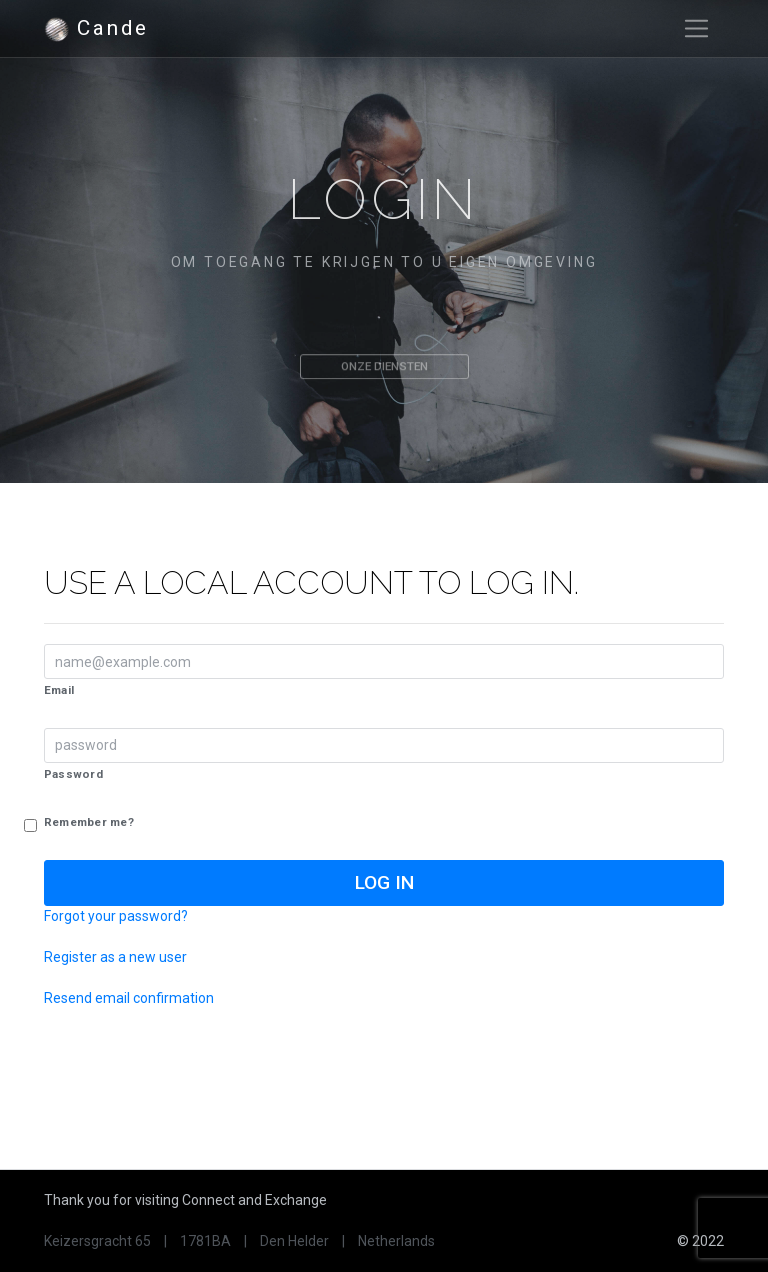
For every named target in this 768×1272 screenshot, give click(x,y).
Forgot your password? (116, 916)
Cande (96, 29)
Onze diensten (384, 378)
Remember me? (89, 823)
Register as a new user (115, 957)
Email (59, 690)
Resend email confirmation (129, 998)
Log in (384, 882)
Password (73, 774)
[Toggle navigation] (696, 28)
